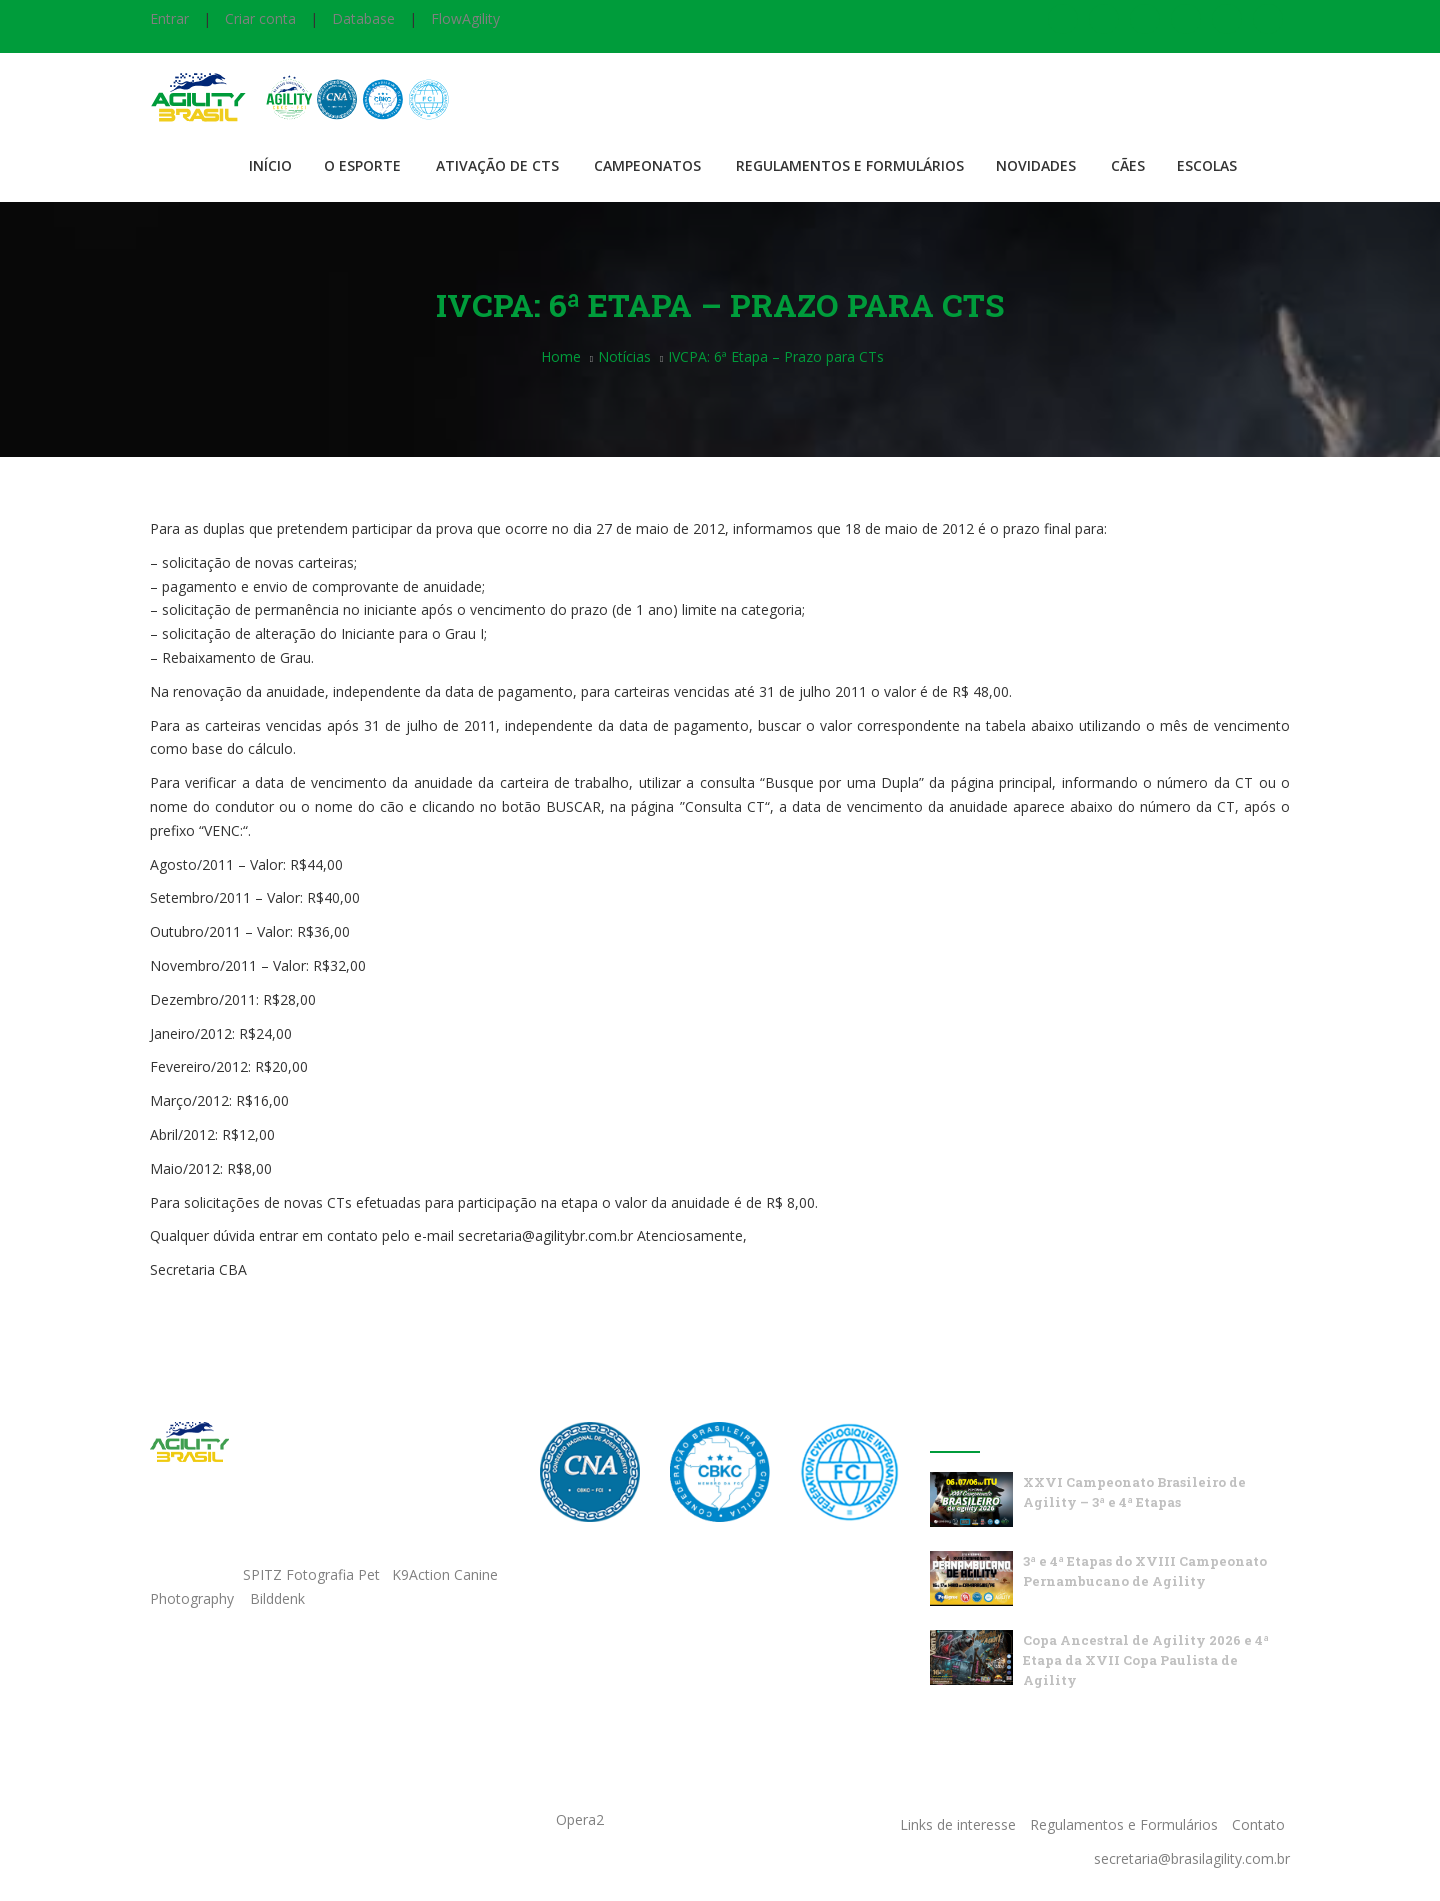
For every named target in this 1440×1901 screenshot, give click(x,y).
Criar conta (260, 18)
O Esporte (362, 165)
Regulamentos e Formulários (850, 165)
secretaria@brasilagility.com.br (1192, 1858)
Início (270, 165)
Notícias (624, 356)
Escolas (1207, 165)
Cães (1128, 165)
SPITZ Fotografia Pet (313, 1574)
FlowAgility (465, 18)
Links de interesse (958, 1824)
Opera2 (580, 1819)
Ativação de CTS (497, 165)
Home (561, 356)
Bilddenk (277, 1598)
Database (363, 18)
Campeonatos (647, 165)
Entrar (169, 18)
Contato (1258, 1824)
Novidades (1036, 165)
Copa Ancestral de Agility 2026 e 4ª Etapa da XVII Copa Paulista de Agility (1146, 1660)
